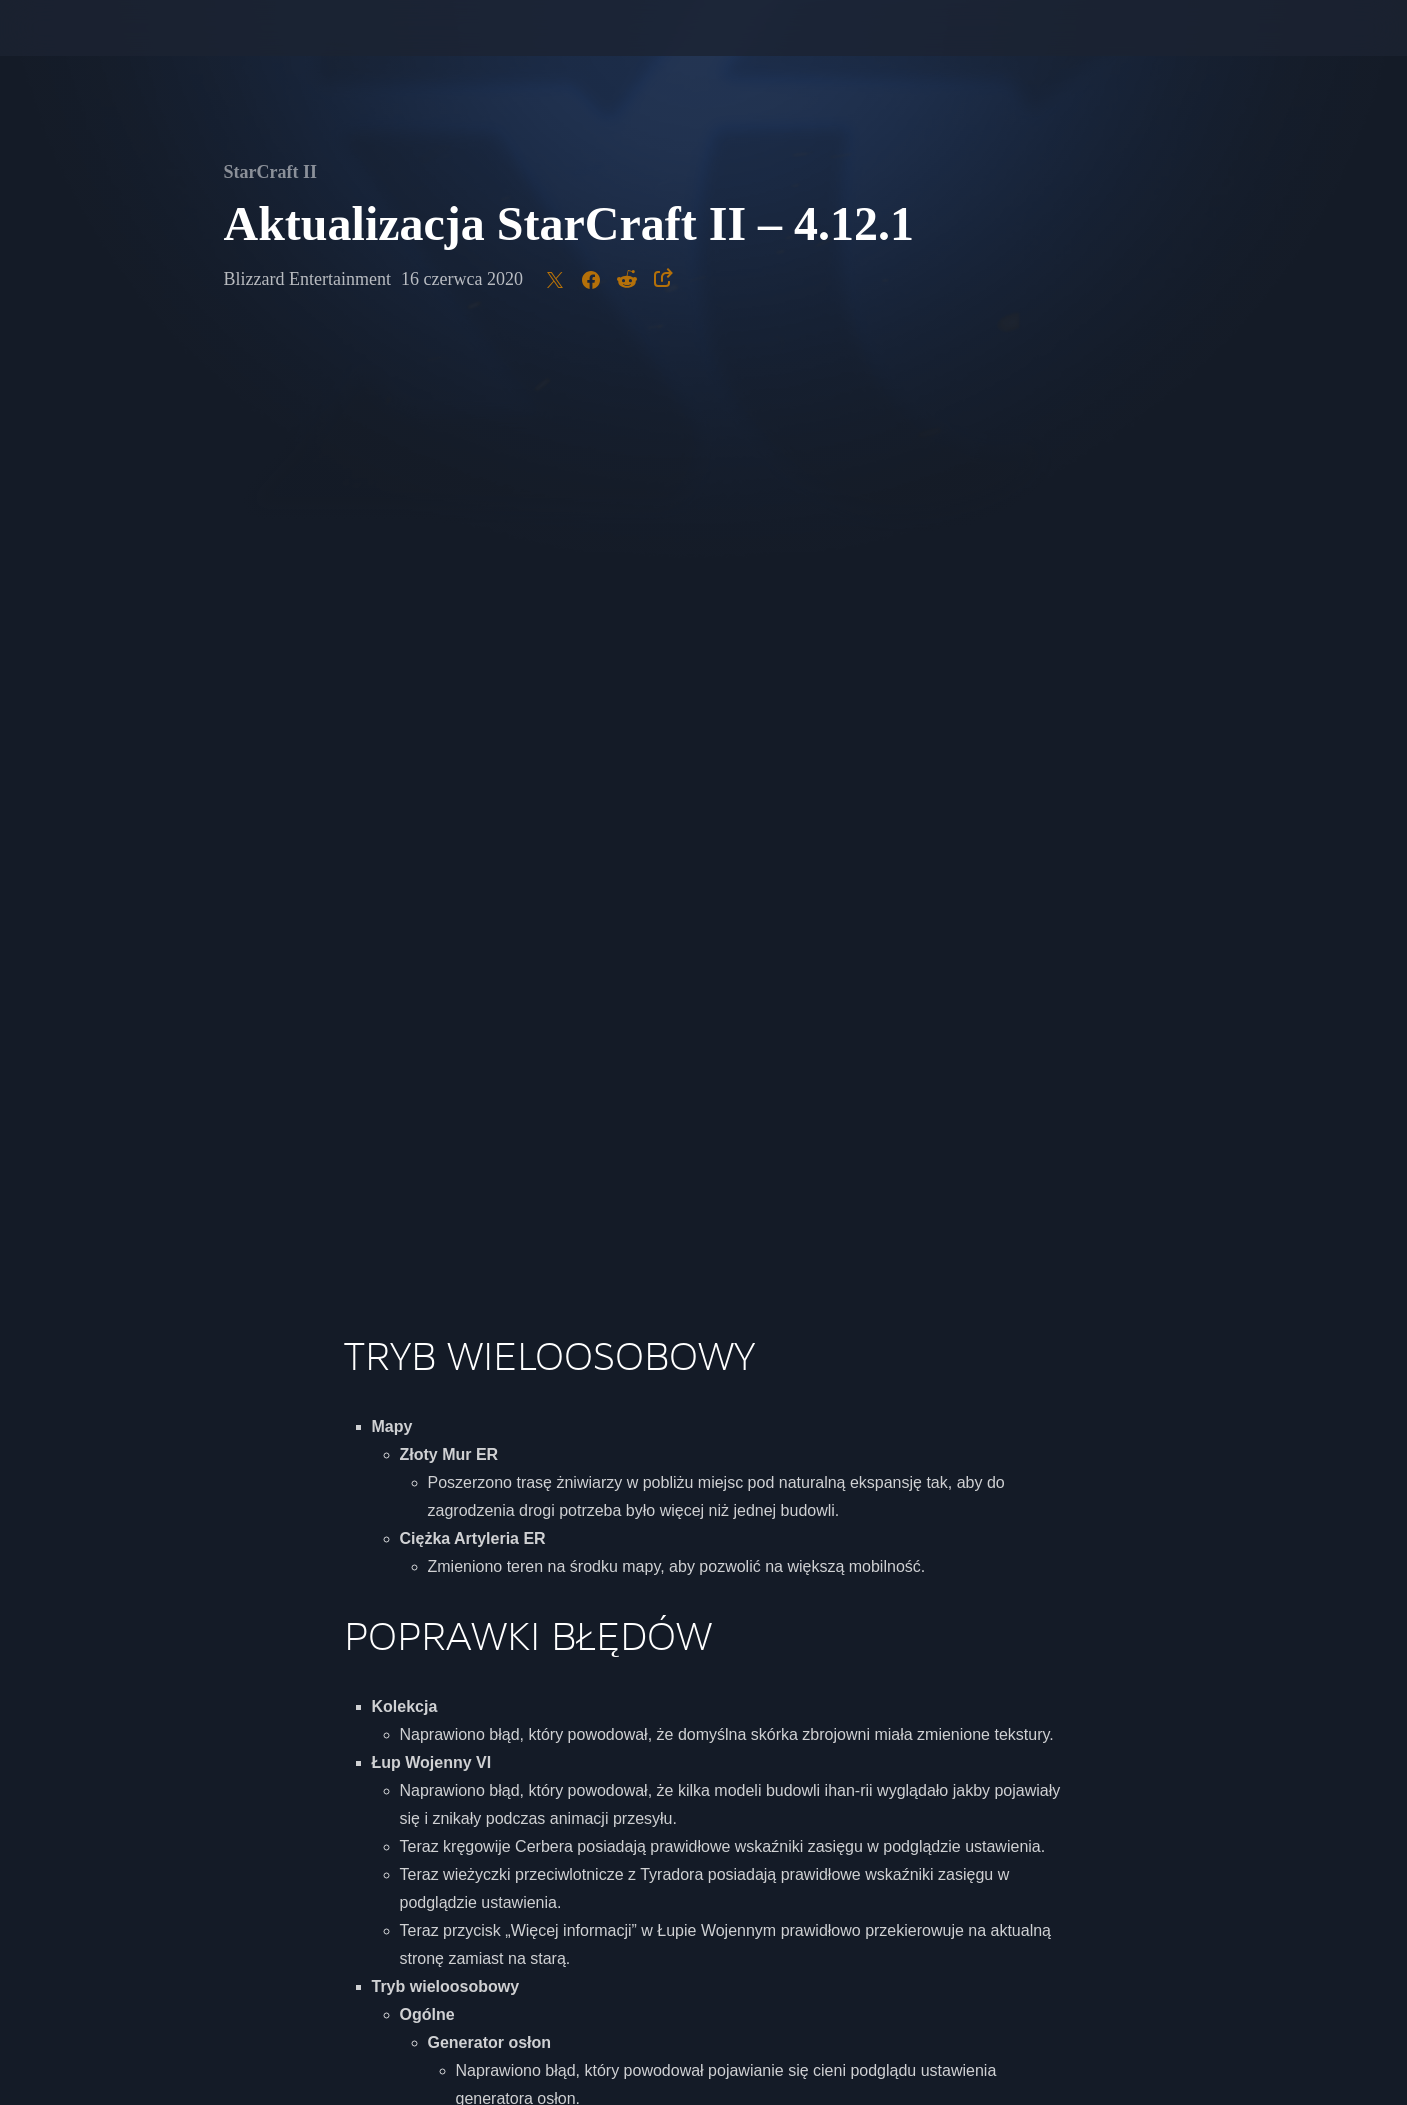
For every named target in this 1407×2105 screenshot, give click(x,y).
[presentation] (90, 52)
